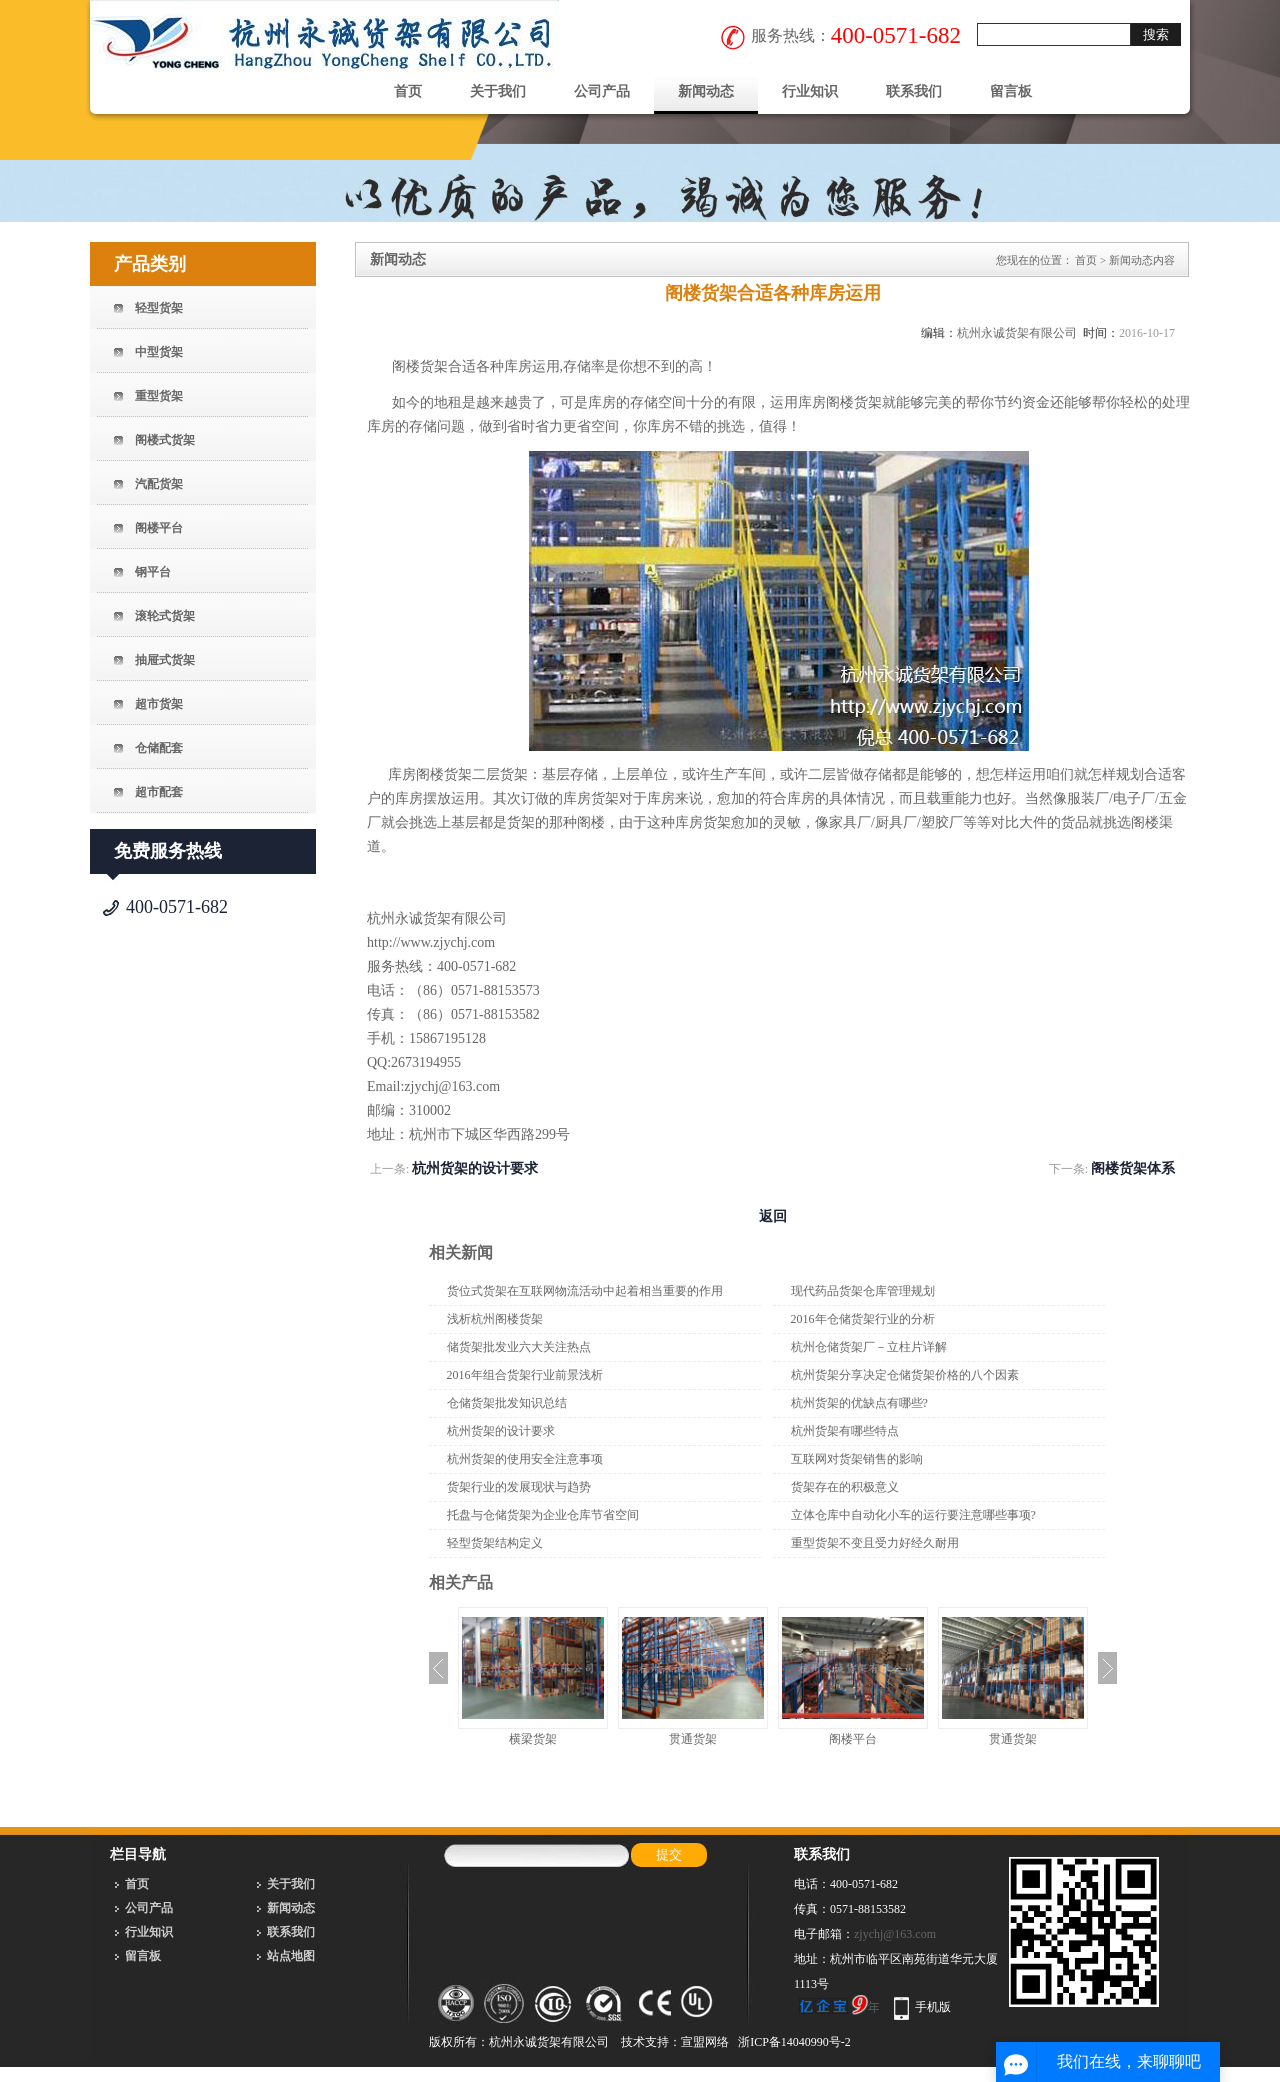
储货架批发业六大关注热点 (519, 1347)
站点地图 (291, 1956)
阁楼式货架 (165, 440)
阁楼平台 (159, 528)
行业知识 (810, 91)
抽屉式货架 (165, 660)
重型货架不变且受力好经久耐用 (875, 1543)
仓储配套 (159, 748)
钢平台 (153, 572)
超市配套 (159, 792)
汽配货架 (159, 484)
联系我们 (914, 91)
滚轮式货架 (165, 616)
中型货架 (159, 352)
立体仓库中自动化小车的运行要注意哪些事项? (913, 1515)
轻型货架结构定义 (495, 1543)
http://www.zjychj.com (431, 942)
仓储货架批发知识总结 (507, 1403)
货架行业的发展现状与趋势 (519, 1487)
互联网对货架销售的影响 (857, 1459)
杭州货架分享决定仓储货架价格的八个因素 (905, 1375)
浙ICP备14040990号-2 (794, 2042)
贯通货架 (693, 1739)
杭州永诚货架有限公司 (1017, 333)
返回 (773, 1216)
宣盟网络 (705, 2042)
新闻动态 (706, 91)
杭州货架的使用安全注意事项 (525, 1459)
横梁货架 (533, 1739)
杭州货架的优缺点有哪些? (859, 1403)
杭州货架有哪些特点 (845, 1431)
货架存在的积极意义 (845, 1487)
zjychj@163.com (895, 1934)
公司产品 (602, 91)
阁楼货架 (420, 366)
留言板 (1011, 91)
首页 (408, 91)
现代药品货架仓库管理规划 (863, 1291)
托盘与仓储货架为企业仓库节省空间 (543, 1515)
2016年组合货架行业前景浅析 (525, 1375)
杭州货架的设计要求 (475, 1168)
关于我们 (498, 91)
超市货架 (159, 704)
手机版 (933, 2007)
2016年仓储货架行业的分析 (863, 1319)
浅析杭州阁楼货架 (495, 1319)
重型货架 (159, 396)
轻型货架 (159, 308)
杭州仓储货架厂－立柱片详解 (869, 1347)
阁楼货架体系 (1133, 1168)
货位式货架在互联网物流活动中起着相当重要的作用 (585, 1291)
